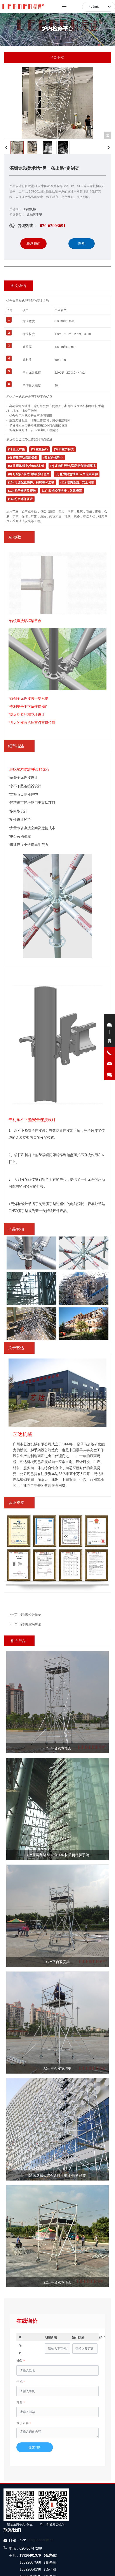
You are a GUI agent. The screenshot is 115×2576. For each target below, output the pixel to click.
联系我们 (12, 2530)
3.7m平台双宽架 (57, 1962)
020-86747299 (30, 2548)
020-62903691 (53, 225)
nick (23, 2540)
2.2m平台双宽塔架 (57, 2282)
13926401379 (30, 2555)
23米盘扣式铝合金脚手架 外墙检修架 (57, 2175)
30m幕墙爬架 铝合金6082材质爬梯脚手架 (57, 1855)
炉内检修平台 (57, 28)
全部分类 (57, 57)
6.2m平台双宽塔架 (57, 1748)
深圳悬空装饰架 (30, 1624)
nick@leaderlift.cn (40, 2540)
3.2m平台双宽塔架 (57, 2068)
